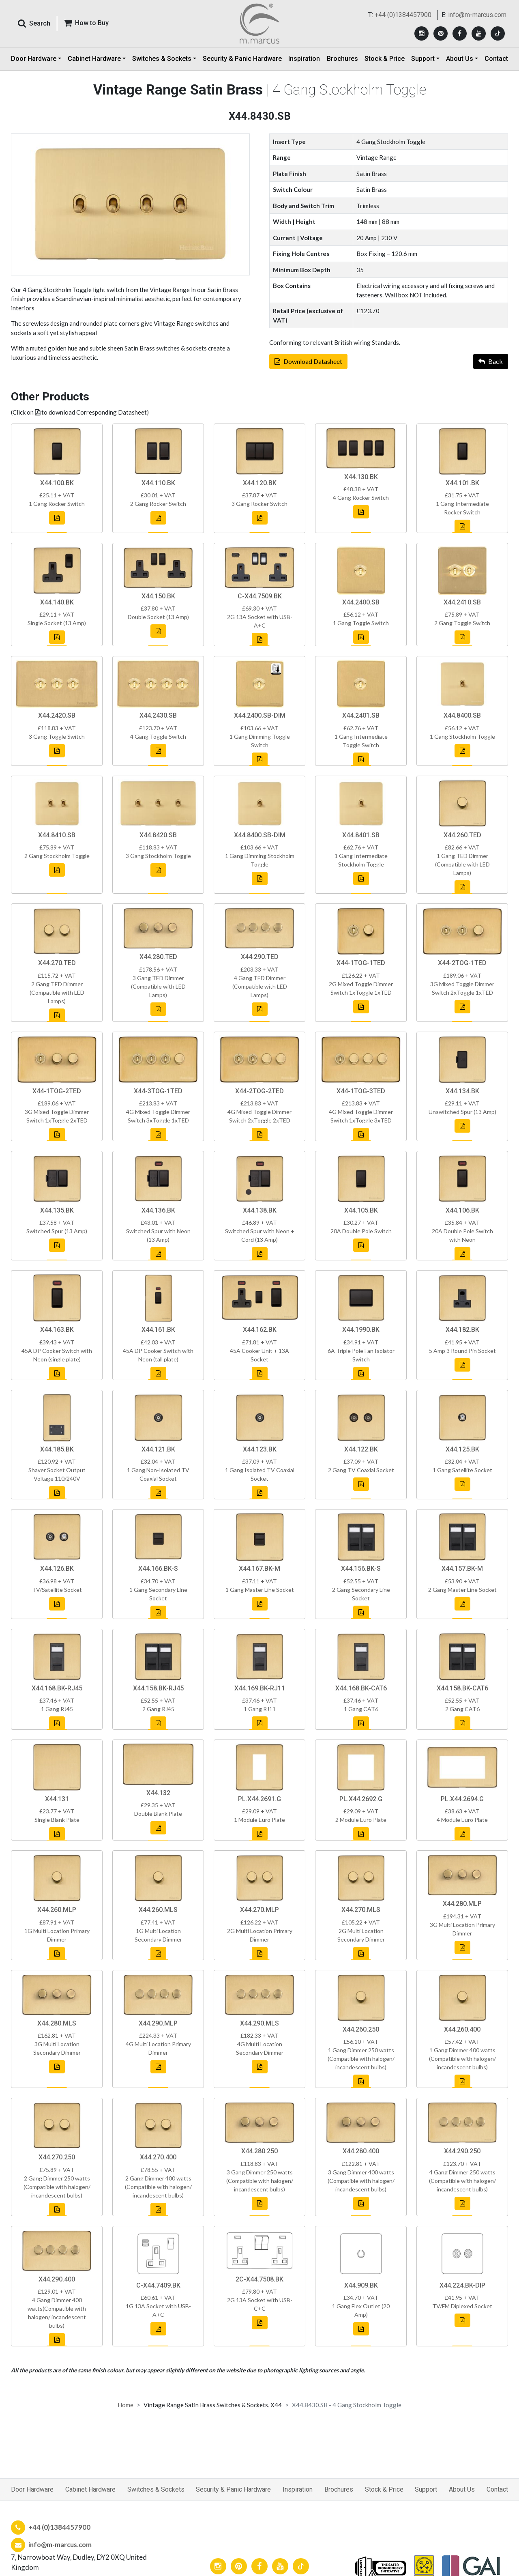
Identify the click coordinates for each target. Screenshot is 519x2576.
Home (125, 2404)
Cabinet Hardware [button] (94, 58)
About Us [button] (459, 58)
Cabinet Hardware (90, 2496)
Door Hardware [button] (33, 58)
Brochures (342, 58)
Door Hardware (32, 2496)
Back (490, 366)
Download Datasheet (308, 366)
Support (426, 2496)
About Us (462, 2496)
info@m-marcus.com (477, 15)
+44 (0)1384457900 (403, 15)
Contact (496, 58)
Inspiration (304, 58)
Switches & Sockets (155, 2496)
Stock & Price (385, 58)
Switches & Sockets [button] (161, 58)
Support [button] (423, 58)
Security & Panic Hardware (242, 58)
